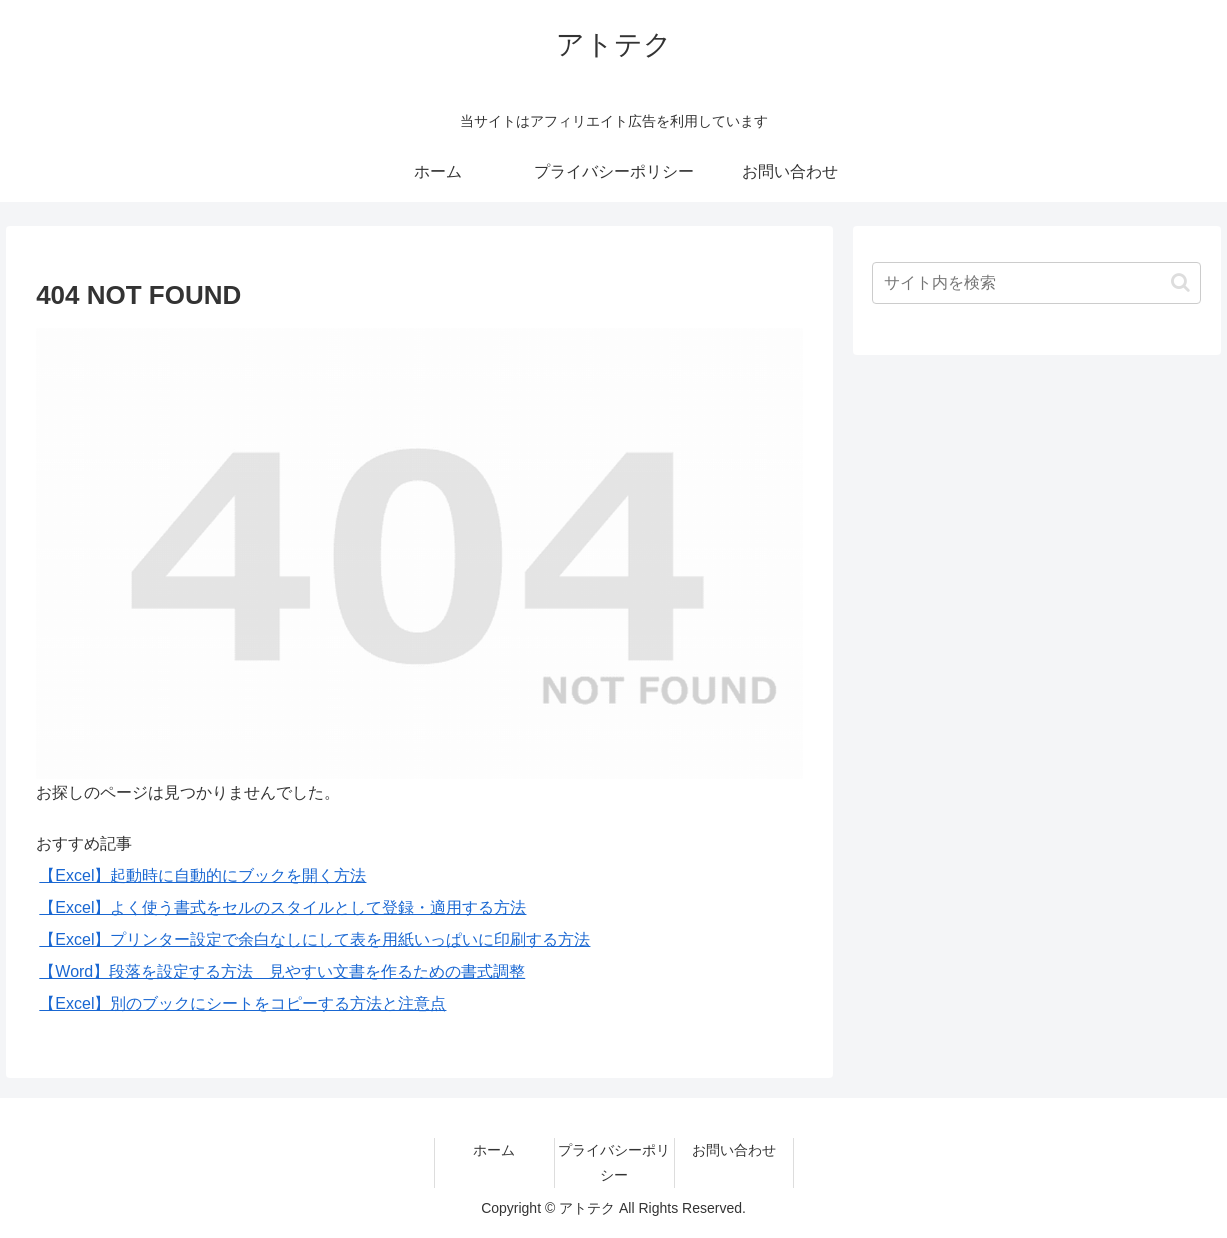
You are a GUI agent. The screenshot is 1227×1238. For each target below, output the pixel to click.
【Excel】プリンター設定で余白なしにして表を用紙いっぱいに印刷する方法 (314, 939)
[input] (1036, 283)
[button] (1180, 282)
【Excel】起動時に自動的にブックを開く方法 (202, 875)
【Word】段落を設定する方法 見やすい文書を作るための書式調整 (282, 971)
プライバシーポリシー (614, 1162)
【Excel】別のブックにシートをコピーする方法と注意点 (242, 1003)
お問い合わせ (734, 1150)
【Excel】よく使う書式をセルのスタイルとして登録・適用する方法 (282, 907)
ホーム (494, 1150)
